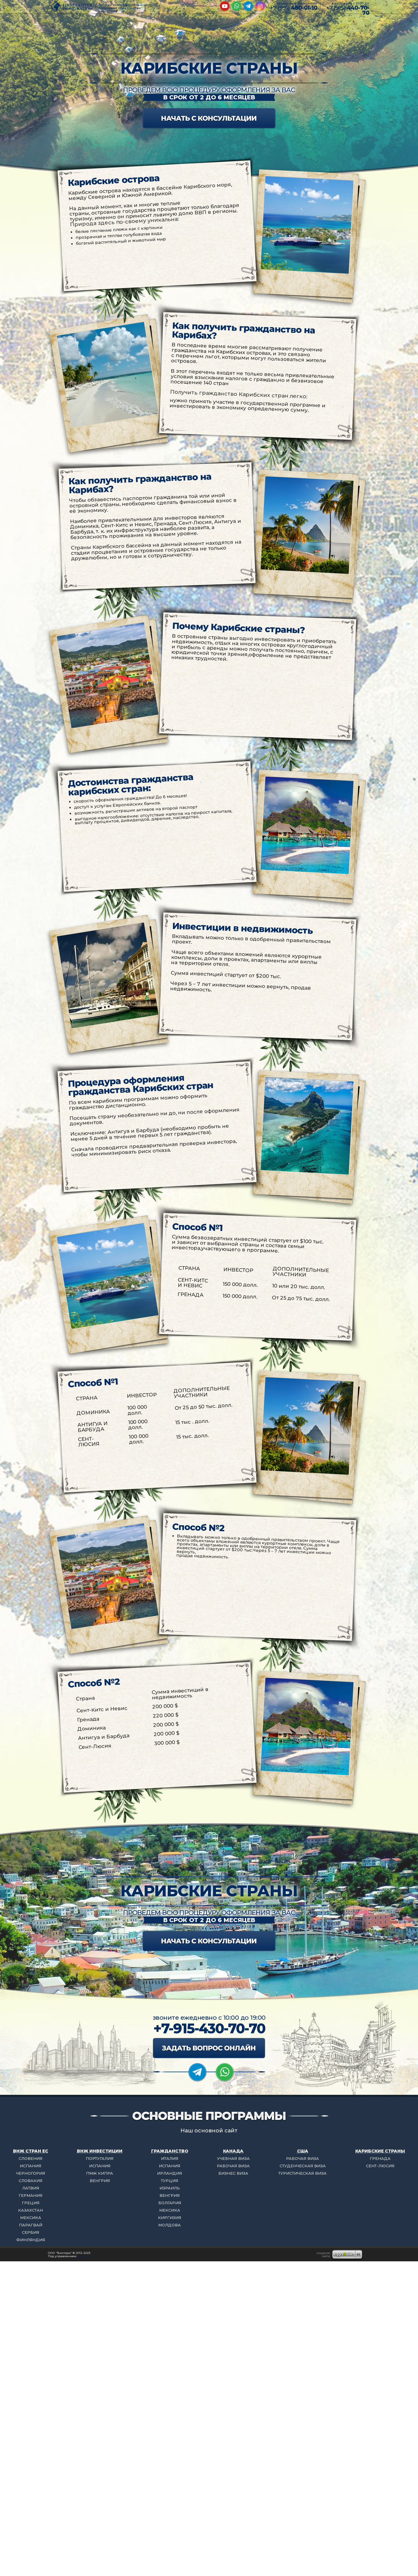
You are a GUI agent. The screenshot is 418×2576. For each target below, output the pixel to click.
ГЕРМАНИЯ (30, 2195)
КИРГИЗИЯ (169, 2217)
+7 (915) (347, 10)
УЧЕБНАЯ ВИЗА (233, 2158)
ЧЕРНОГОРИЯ (30, 2173)
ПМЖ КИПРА (99, 2173)
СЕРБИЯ (30, 2232)
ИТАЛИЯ (169, 2158)
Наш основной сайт (209, 2130)
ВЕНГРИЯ (100, 2180)
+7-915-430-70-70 (209, 2028)
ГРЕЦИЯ (30, 2202)
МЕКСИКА (30, 2217)
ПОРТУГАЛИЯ (99, 2158)
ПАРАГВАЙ (30, 2225)
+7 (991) (293, 7)
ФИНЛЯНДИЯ (30, 2239)
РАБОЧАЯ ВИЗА (233, 2165)
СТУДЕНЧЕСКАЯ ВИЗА (303, 2165)
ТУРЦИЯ (169, 2180)
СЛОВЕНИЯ (30, 2158)
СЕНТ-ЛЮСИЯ (380, 2165)
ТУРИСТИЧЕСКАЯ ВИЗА (302, 2173)
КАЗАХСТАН (30, 2210)
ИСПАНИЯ (30, 2165)
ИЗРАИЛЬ (169, 2188)
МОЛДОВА (169, 2225)
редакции (85, 2256)
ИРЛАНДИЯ (169, 2173)
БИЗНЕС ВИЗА (233, 2173)
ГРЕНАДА (380, 2158)
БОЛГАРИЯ (169, 2202)
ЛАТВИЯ (30, 2188)
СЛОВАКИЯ (30, 2180)
